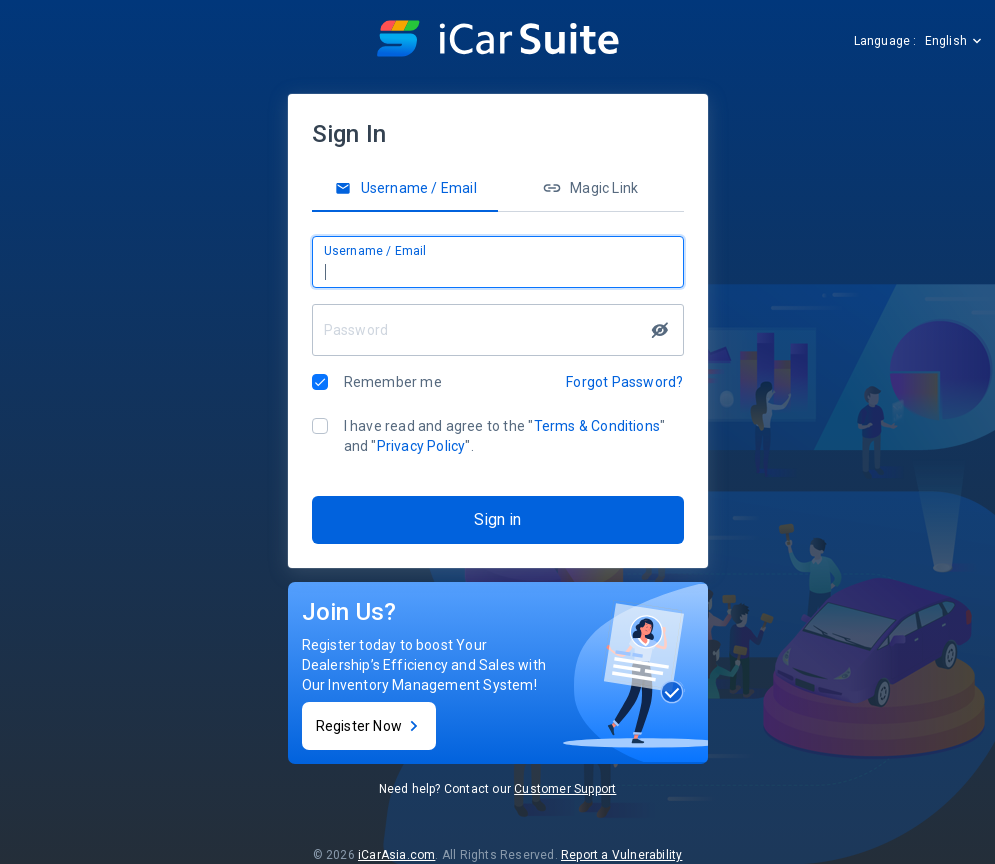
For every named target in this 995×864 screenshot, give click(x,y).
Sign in (497, 519)
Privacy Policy (421, 446)
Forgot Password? (624, 382)
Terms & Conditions (597, 426)
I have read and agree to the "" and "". (505, 436)
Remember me (393, 382)
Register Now (369, 726)
